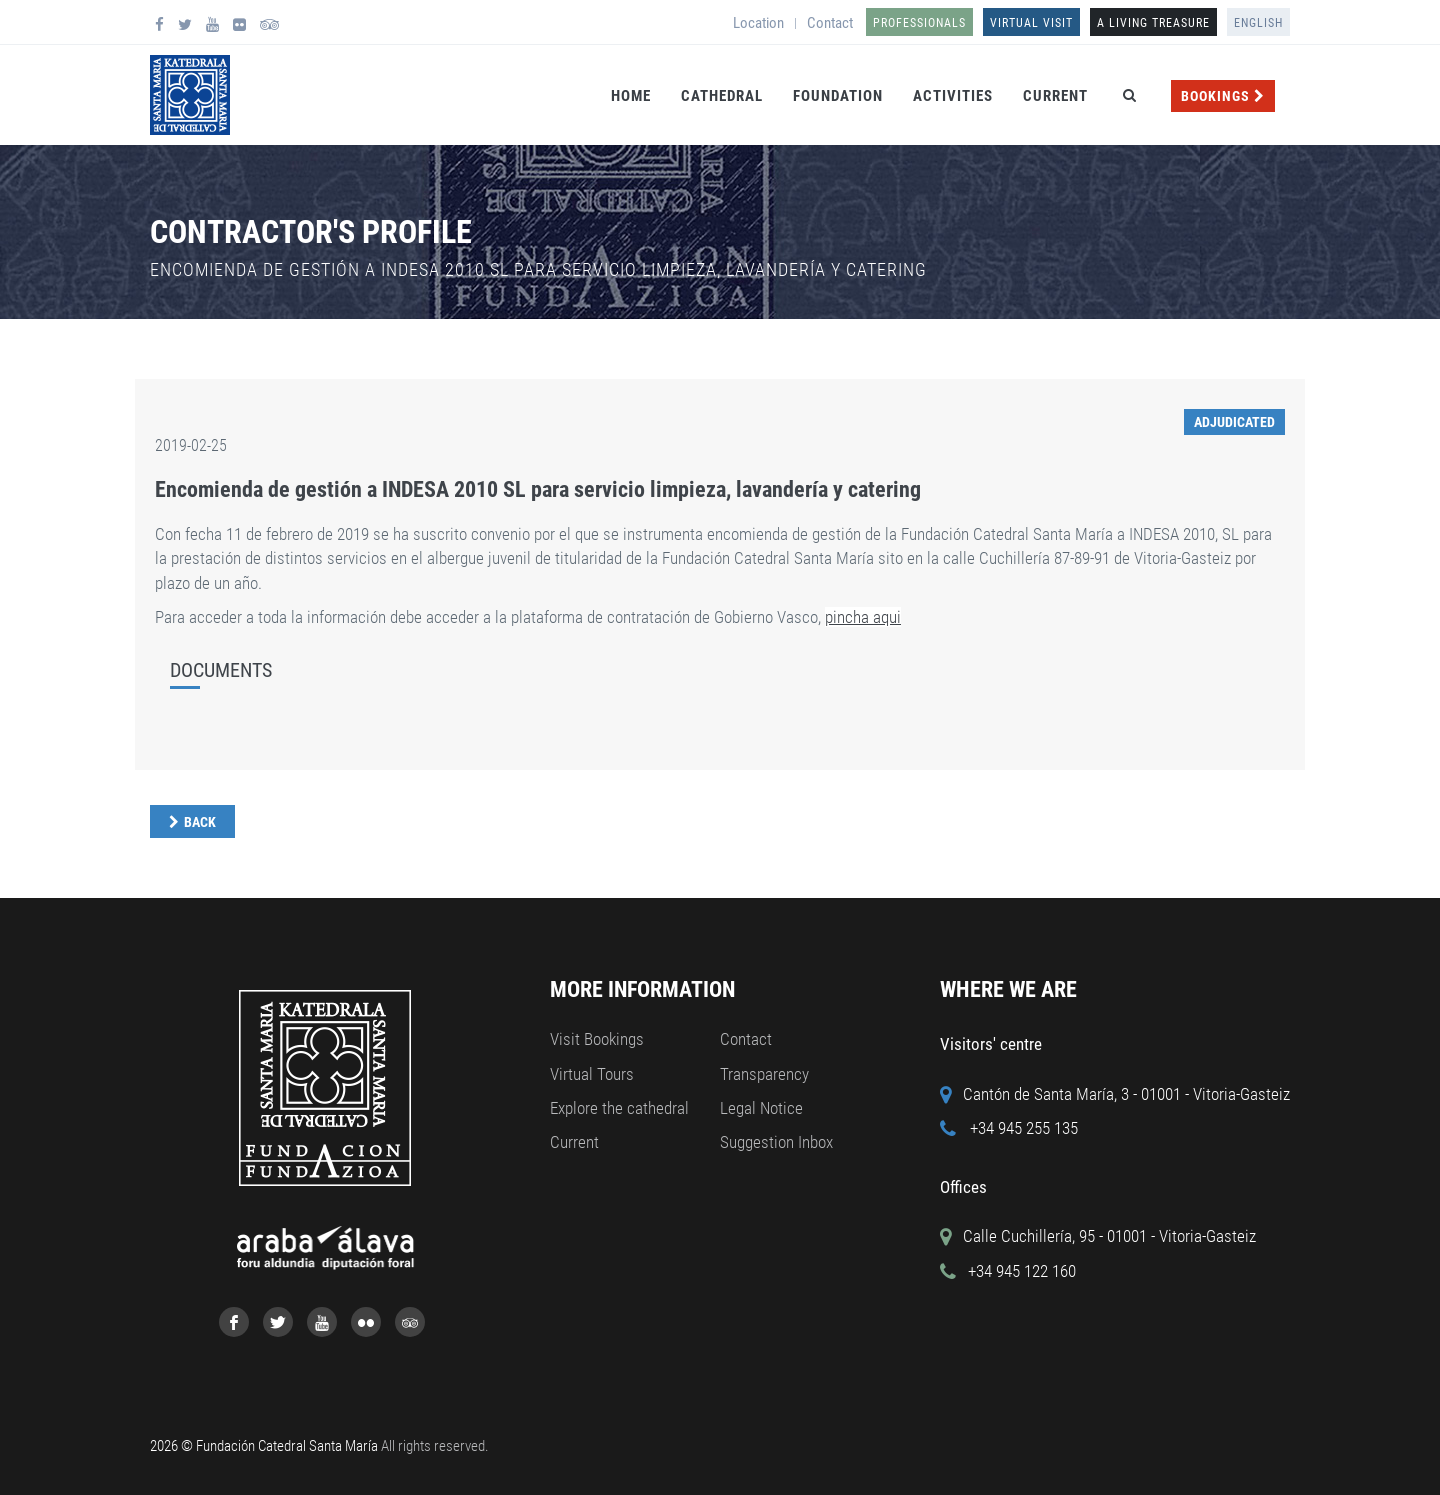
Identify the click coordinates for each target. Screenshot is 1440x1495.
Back (200, 822)
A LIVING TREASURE (1153, 23)
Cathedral (722, 96)
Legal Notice (761, 1108)
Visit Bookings (597, 1039)
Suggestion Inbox (776, 1142)
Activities (953, 96)
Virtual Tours (592, 1074)
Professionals (919, 23)
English (1258, 23)
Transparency (764, 1074)
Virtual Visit (1031, 23)
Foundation (838, 96)
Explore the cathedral (619, 1108)
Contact (830, 23)
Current (1055, 96)
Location (758, 23)
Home (631, 96)
